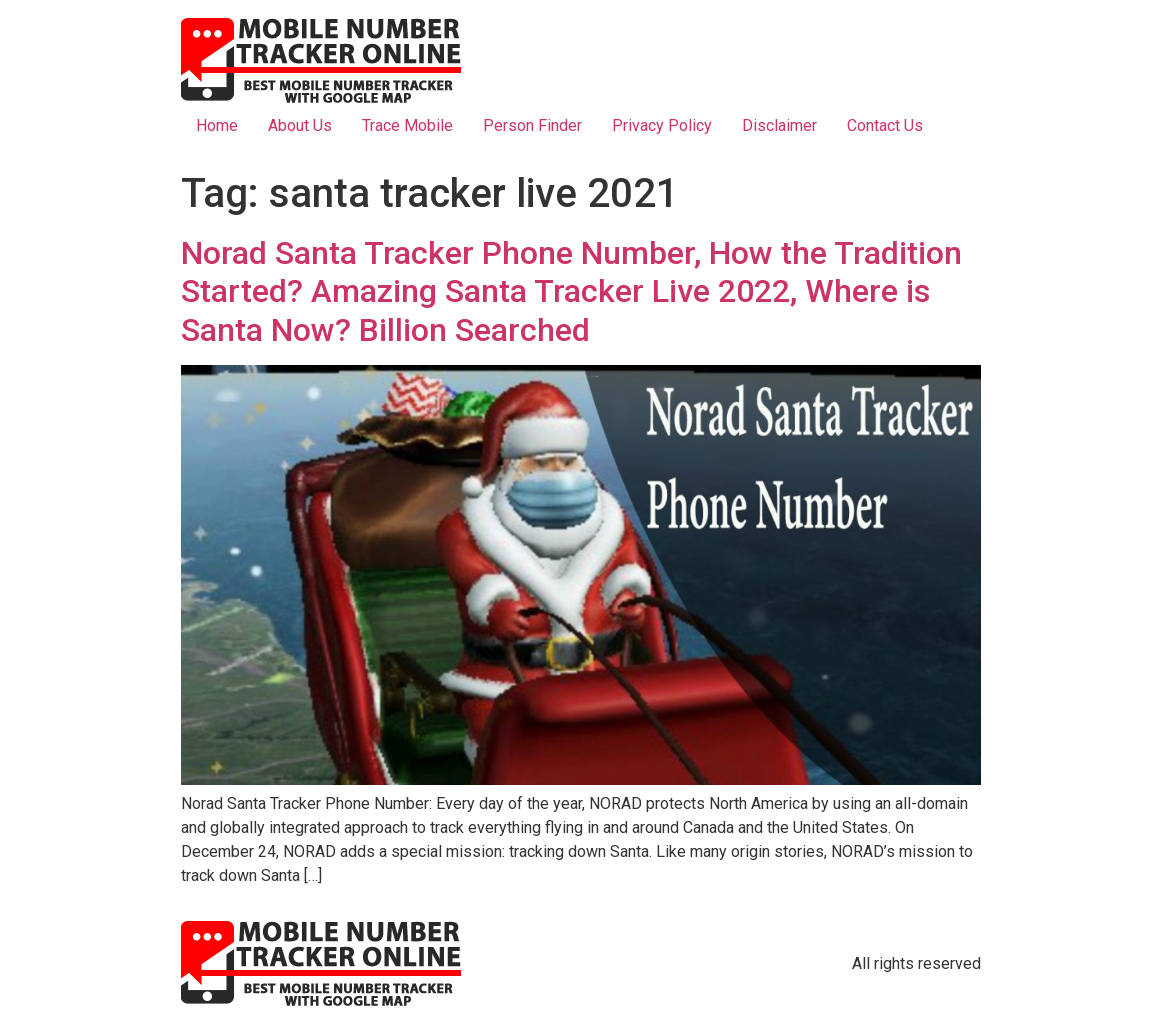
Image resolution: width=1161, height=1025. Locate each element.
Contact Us (885, 125)
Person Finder (532, 125)
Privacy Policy (662, 125)
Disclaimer (779, 125)
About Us (300, 125)
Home (217, 125)
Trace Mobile (407, 125)
